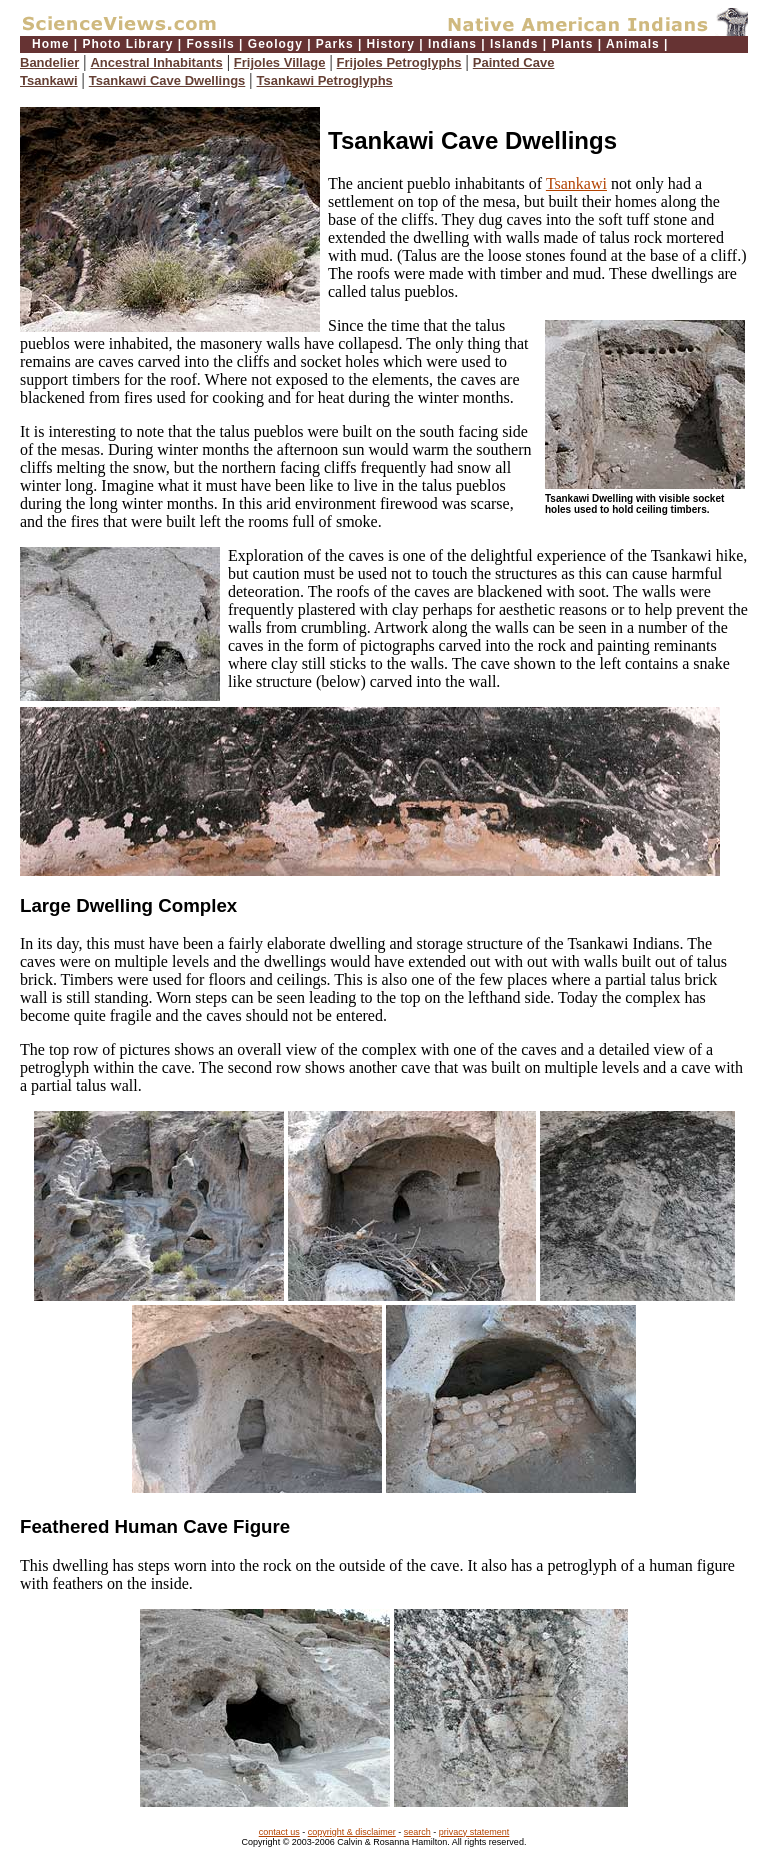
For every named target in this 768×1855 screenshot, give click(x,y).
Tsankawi (49, 80)
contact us (279, 1832)
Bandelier (49, 62)
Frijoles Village (280, 62)
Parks (335, 44)
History (391, 44)
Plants (572, 44)
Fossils (210, 44)
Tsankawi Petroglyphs (325, 80)
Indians (452, 44)
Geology (275, 44)
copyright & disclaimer (352, 1832)
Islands (514, 44)
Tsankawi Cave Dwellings (167, 80)
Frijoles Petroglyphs (399, 62)
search (417, 1832)
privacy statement (474, 1832)
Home (50, 44)
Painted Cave (514, 62)
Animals (633, 44)
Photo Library (127, 44)
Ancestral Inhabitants (156, 62)
